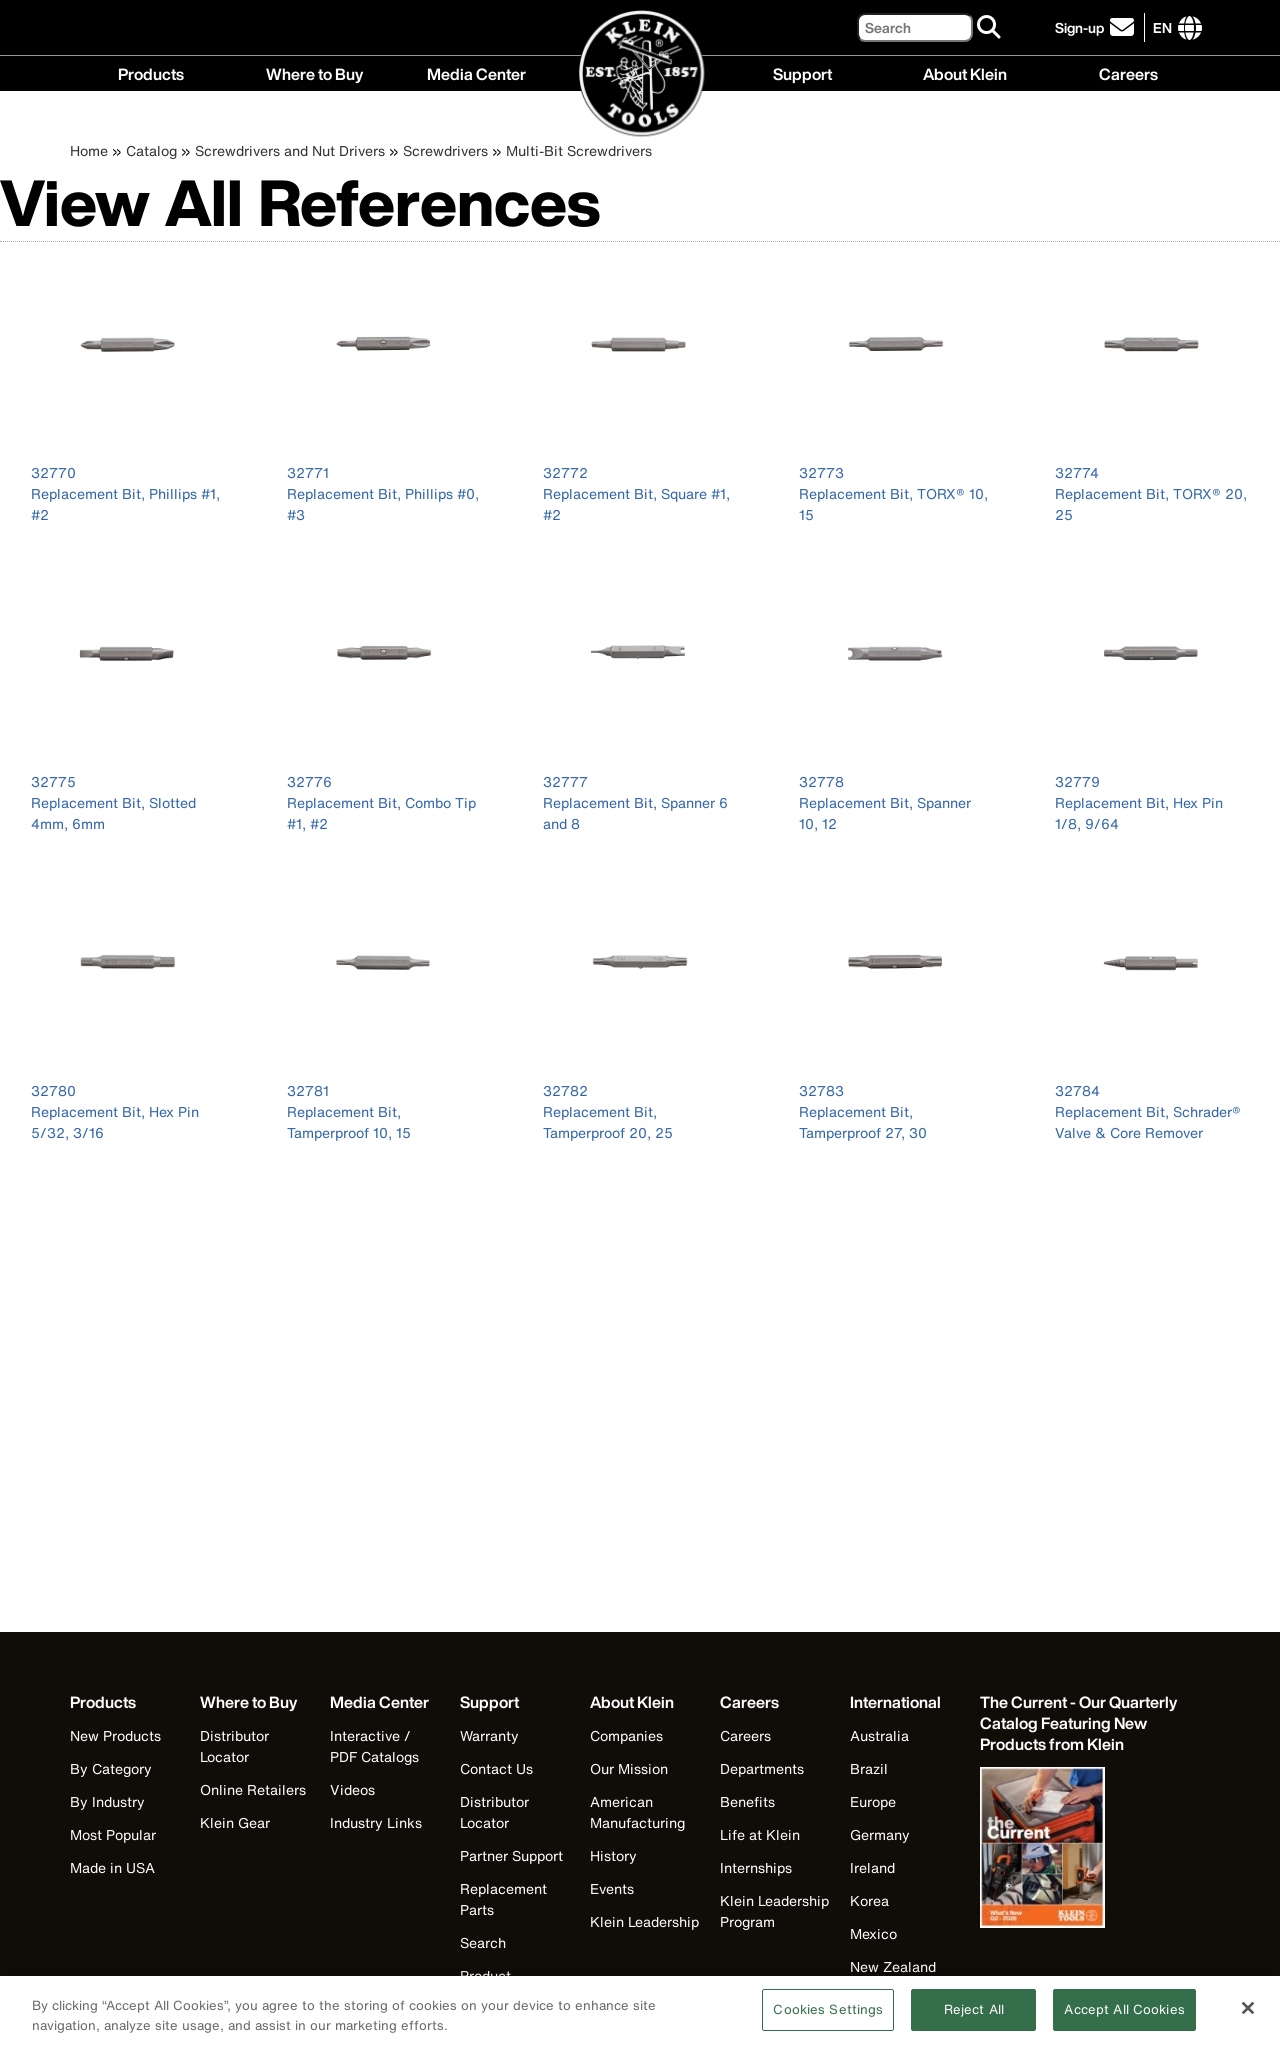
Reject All (974, 2018)
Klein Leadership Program (774, 1911)
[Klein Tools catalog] (1080, 1723)
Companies (626, 1735)
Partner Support (511, 1855)
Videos (352, 1789)
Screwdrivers (445, 150)
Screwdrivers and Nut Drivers (290, 150)
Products (151, 72)
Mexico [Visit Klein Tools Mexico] (873, 1933)
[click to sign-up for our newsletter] (1097, 27)
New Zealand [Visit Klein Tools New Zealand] (893, 1966)
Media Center (476, 72)
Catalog (151, 150)
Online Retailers (253, 1789)
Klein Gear (235, 1822)
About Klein (965, 72)
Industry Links (376, 1822)
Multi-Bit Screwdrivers (579, 150)
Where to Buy (314, 72)
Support (802, 72)
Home (89, 150)
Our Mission (629, 1768)
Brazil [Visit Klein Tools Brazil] (869, 1768)
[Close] (1248, 2017)
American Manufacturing (637, 1812)
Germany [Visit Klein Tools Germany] (880, 1834)
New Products (115, 1735)
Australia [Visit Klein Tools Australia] (879, 1735)
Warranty (489, 1735)
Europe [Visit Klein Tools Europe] (873, 1801)
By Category (111, 1768)
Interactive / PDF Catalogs (374, 1746)
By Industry (107, 1801)
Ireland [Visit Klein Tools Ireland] (872, 1867)
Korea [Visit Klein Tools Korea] (869, 1900)
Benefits (747, 1801)
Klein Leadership (644, 1921)
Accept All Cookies (1124, 2018)
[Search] (915, 27)
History (613, 1855)
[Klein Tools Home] (640, 74)
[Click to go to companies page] (1162, 27)
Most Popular (113, 1834)
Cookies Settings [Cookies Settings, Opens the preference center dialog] (828, 2018)
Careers (1128, 72)
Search (483, 1942)
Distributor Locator (234, 1746)
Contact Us (496, 1768)
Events (612, 1888)
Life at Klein (760, 1834)
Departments (762, 1768)
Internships (756, 1867)
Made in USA (112, 1867)
